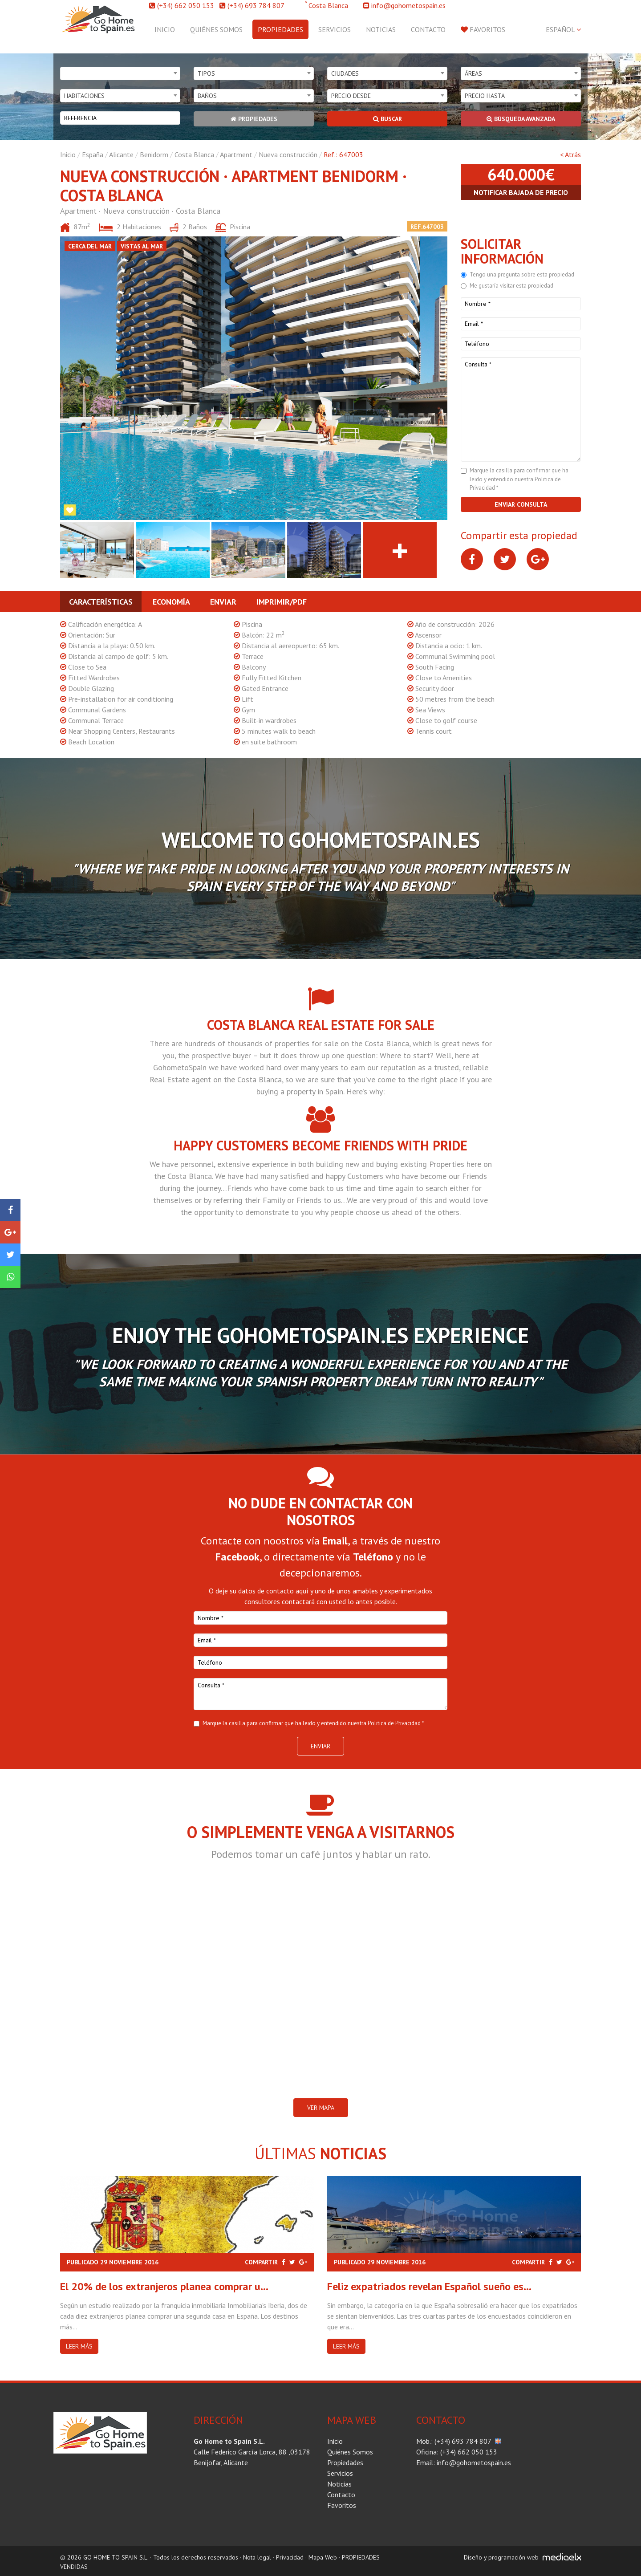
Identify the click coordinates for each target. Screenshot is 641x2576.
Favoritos (483, 29)
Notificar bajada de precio (521, 192)
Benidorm (154, 154)
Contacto (428, 29)
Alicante (121, 154)
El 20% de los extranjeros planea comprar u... (164, 2286)
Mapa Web (322, 2557)
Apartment (236, 154)
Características (101, 602)
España (92, 154)
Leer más (79, 2346)
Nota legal (257, 2557)
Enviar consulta (521, 504)
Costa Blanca (194, 154)
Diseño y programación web (501, 2557)
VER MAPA (320, 2108)
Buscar (387, 119)
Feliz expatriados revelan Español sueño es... (429, 2286)
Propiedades (280, 29)
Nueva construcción (288, 154)
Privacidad (290, 2557)
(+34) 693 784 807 (255, 5)
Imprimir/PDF (281, 602)
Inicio (164, 29)
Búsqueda (521, 119)
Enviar (223, 602)
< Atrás (570, 154)
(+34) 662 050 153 (185, 5)
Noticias (381, 29)
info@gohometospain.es (408, 5)
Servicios (334, 29)
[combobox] (120, 73)
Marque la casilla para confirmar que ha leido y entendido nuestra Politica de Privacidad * (519, 479)
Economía (171, 602)
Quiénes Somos (216, 29)
